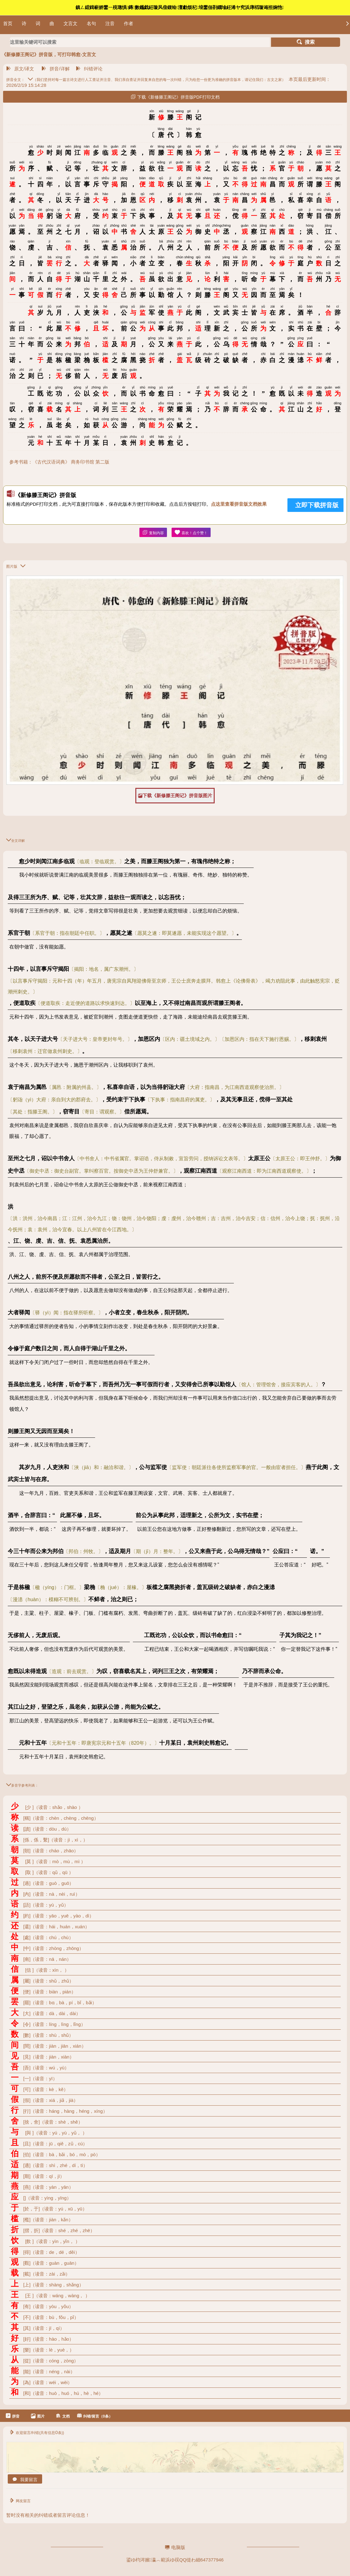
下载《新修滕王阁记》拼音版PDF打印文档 (175, 97)
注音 (110, 23)
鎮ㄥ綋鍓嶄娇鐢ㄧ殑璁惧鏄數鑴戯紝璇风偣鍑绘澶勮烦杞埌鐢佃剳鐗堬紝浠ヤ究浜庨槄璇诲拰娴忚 (180, 7)
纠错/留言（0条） (94, 2415)
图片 (38, 2415)
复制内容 (153, 532)
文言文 (70, 23)
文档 (63, 2415)
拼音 (13, 2415)
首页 (7, 23)
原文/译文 (20, 68)
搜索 (306, 42)
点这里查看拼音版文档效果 (239, 504)
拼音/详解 (55, 68)
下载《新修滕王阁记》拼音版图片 (175, 795)
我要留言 (24, 2479)
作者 (128, 23)
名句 (91, 23)
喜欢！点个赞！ (191, 532)
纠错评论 (89, 68)
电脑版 (175, 2547)
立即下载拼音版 (317, 505)
